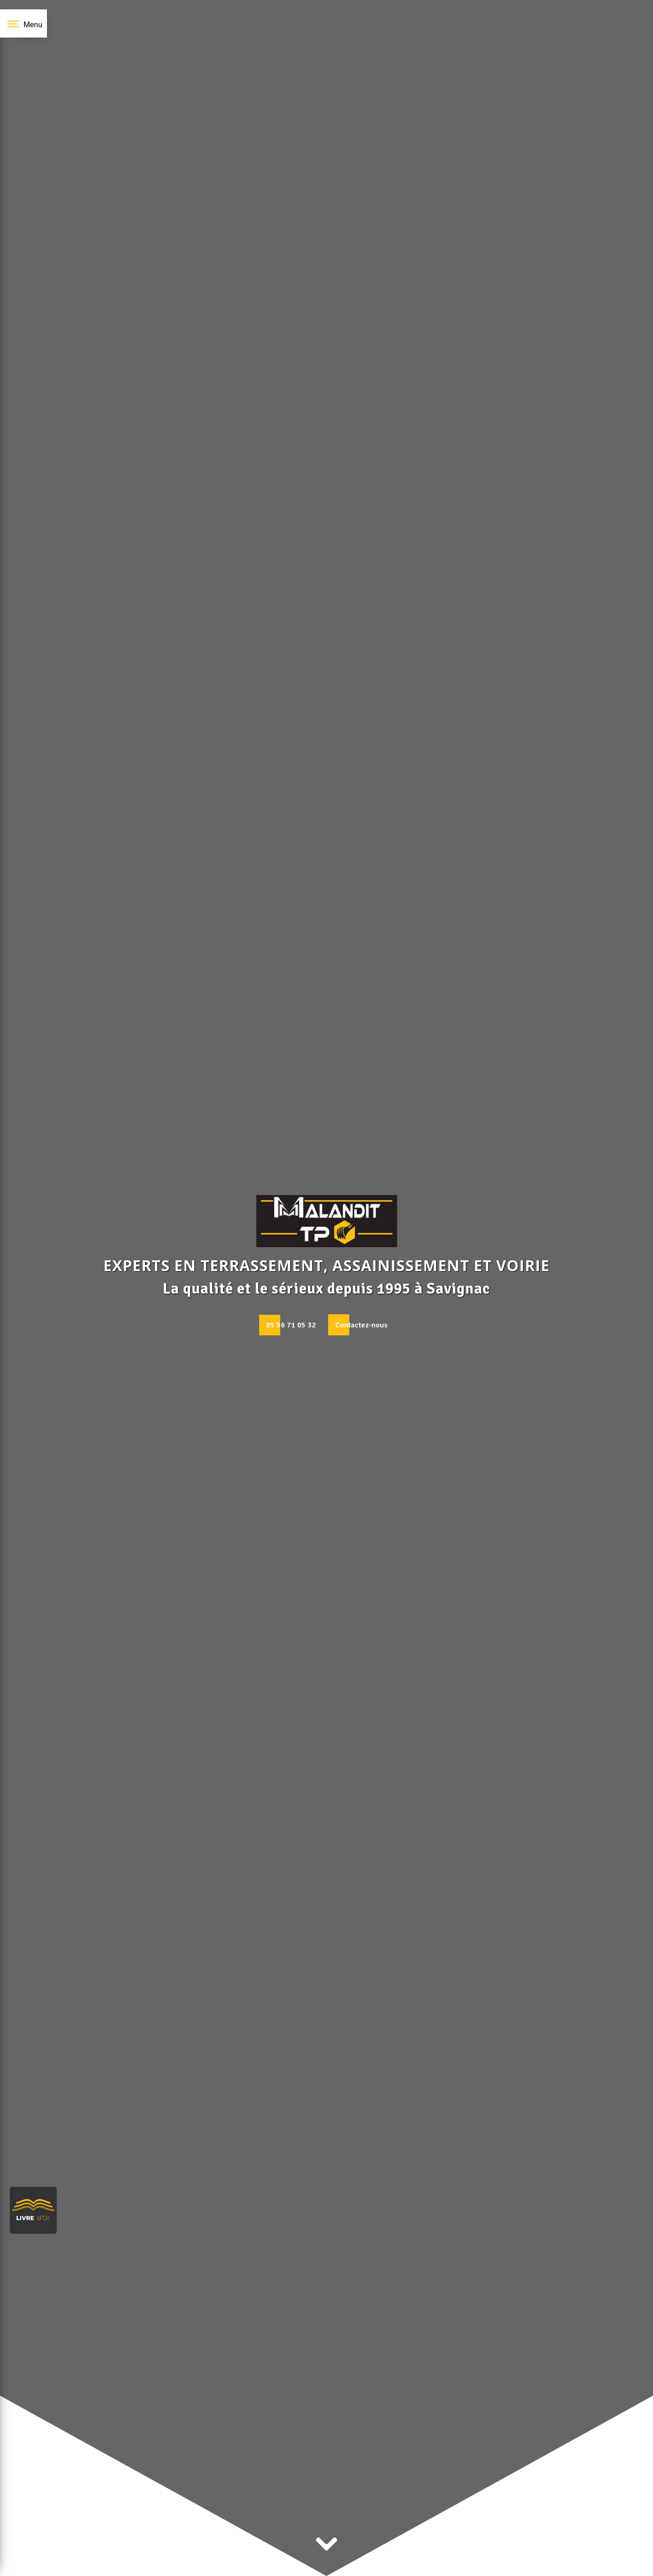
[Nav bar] (23, 23)
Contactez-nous (361, 1325)
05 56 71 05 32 (291, 1325)
